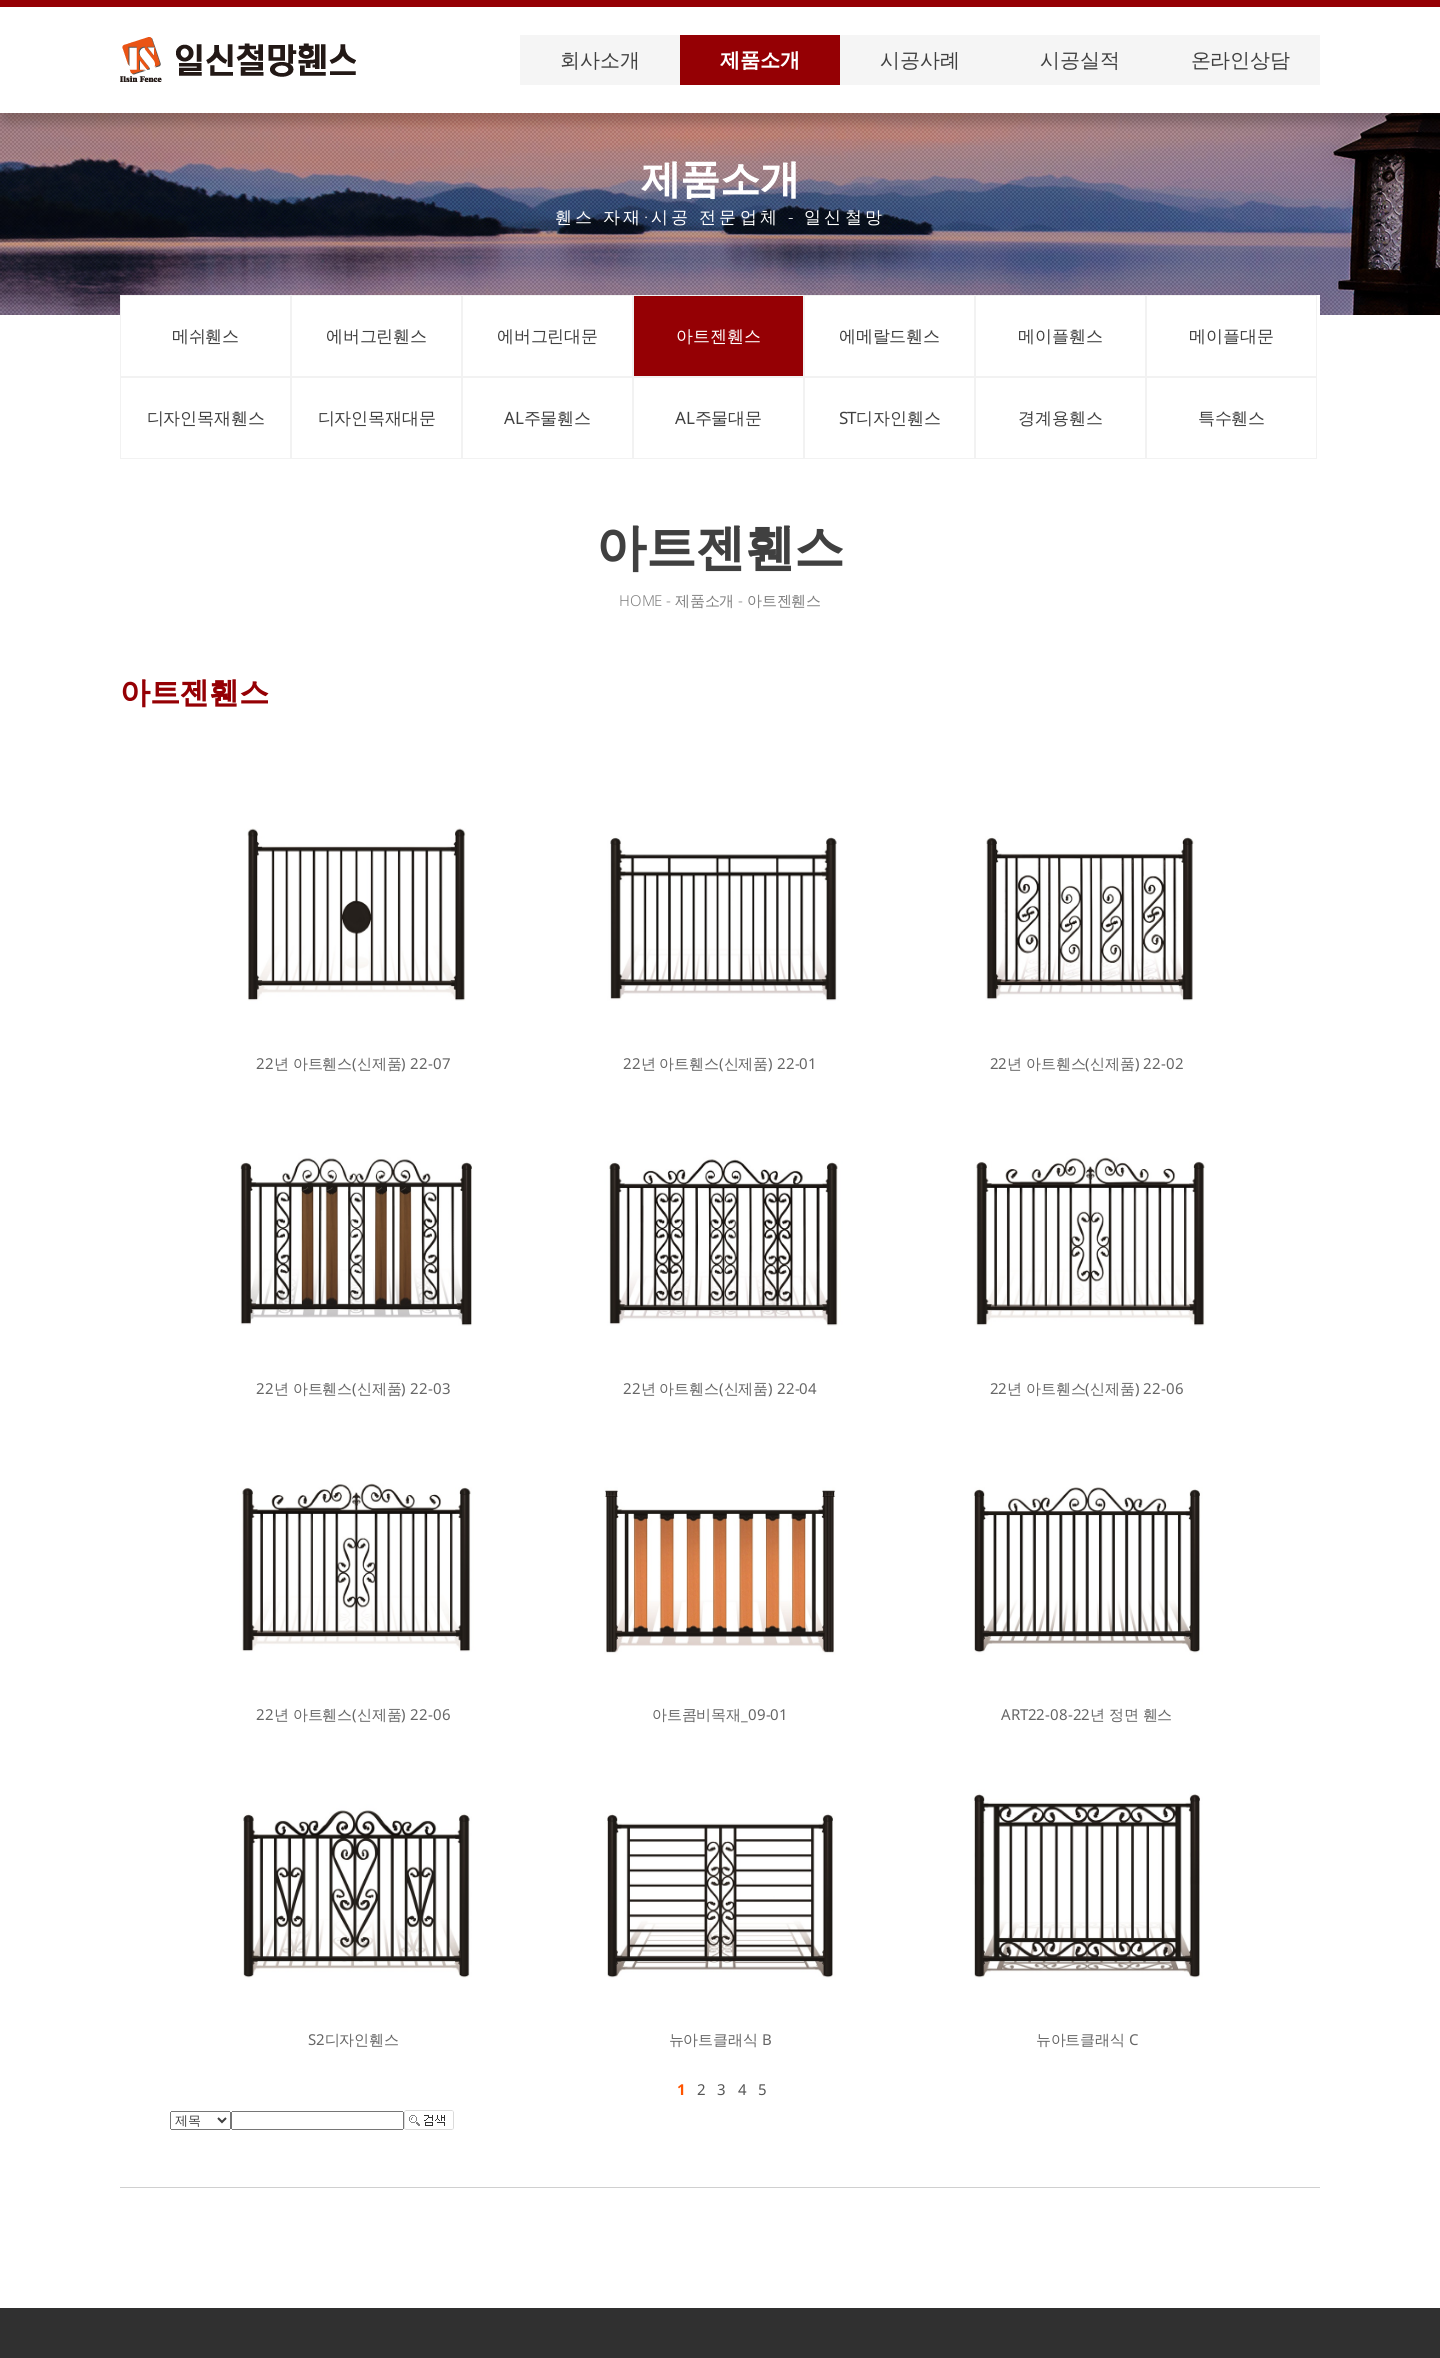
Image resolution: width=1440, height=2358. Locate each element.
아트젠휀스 (718, 335)
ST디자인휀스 (890, 417)
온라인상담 (1240, 59)
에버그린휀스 (376, 335)
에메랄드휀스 (889, 335)
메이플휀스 (1060, 335)
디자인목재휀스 (206, 417)
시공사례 (919, 59)
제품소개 (759, 59)
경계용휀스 (1060, 417)
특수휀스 (1231, 417)
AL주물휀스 (547, 417)
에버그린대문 (547, 335)
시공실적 (1079, 59)
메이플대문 (1231, 335)
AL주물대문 (718, 417)
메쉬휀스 (205, 335)
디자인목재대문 (377, 417)
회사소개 (599, 59)
